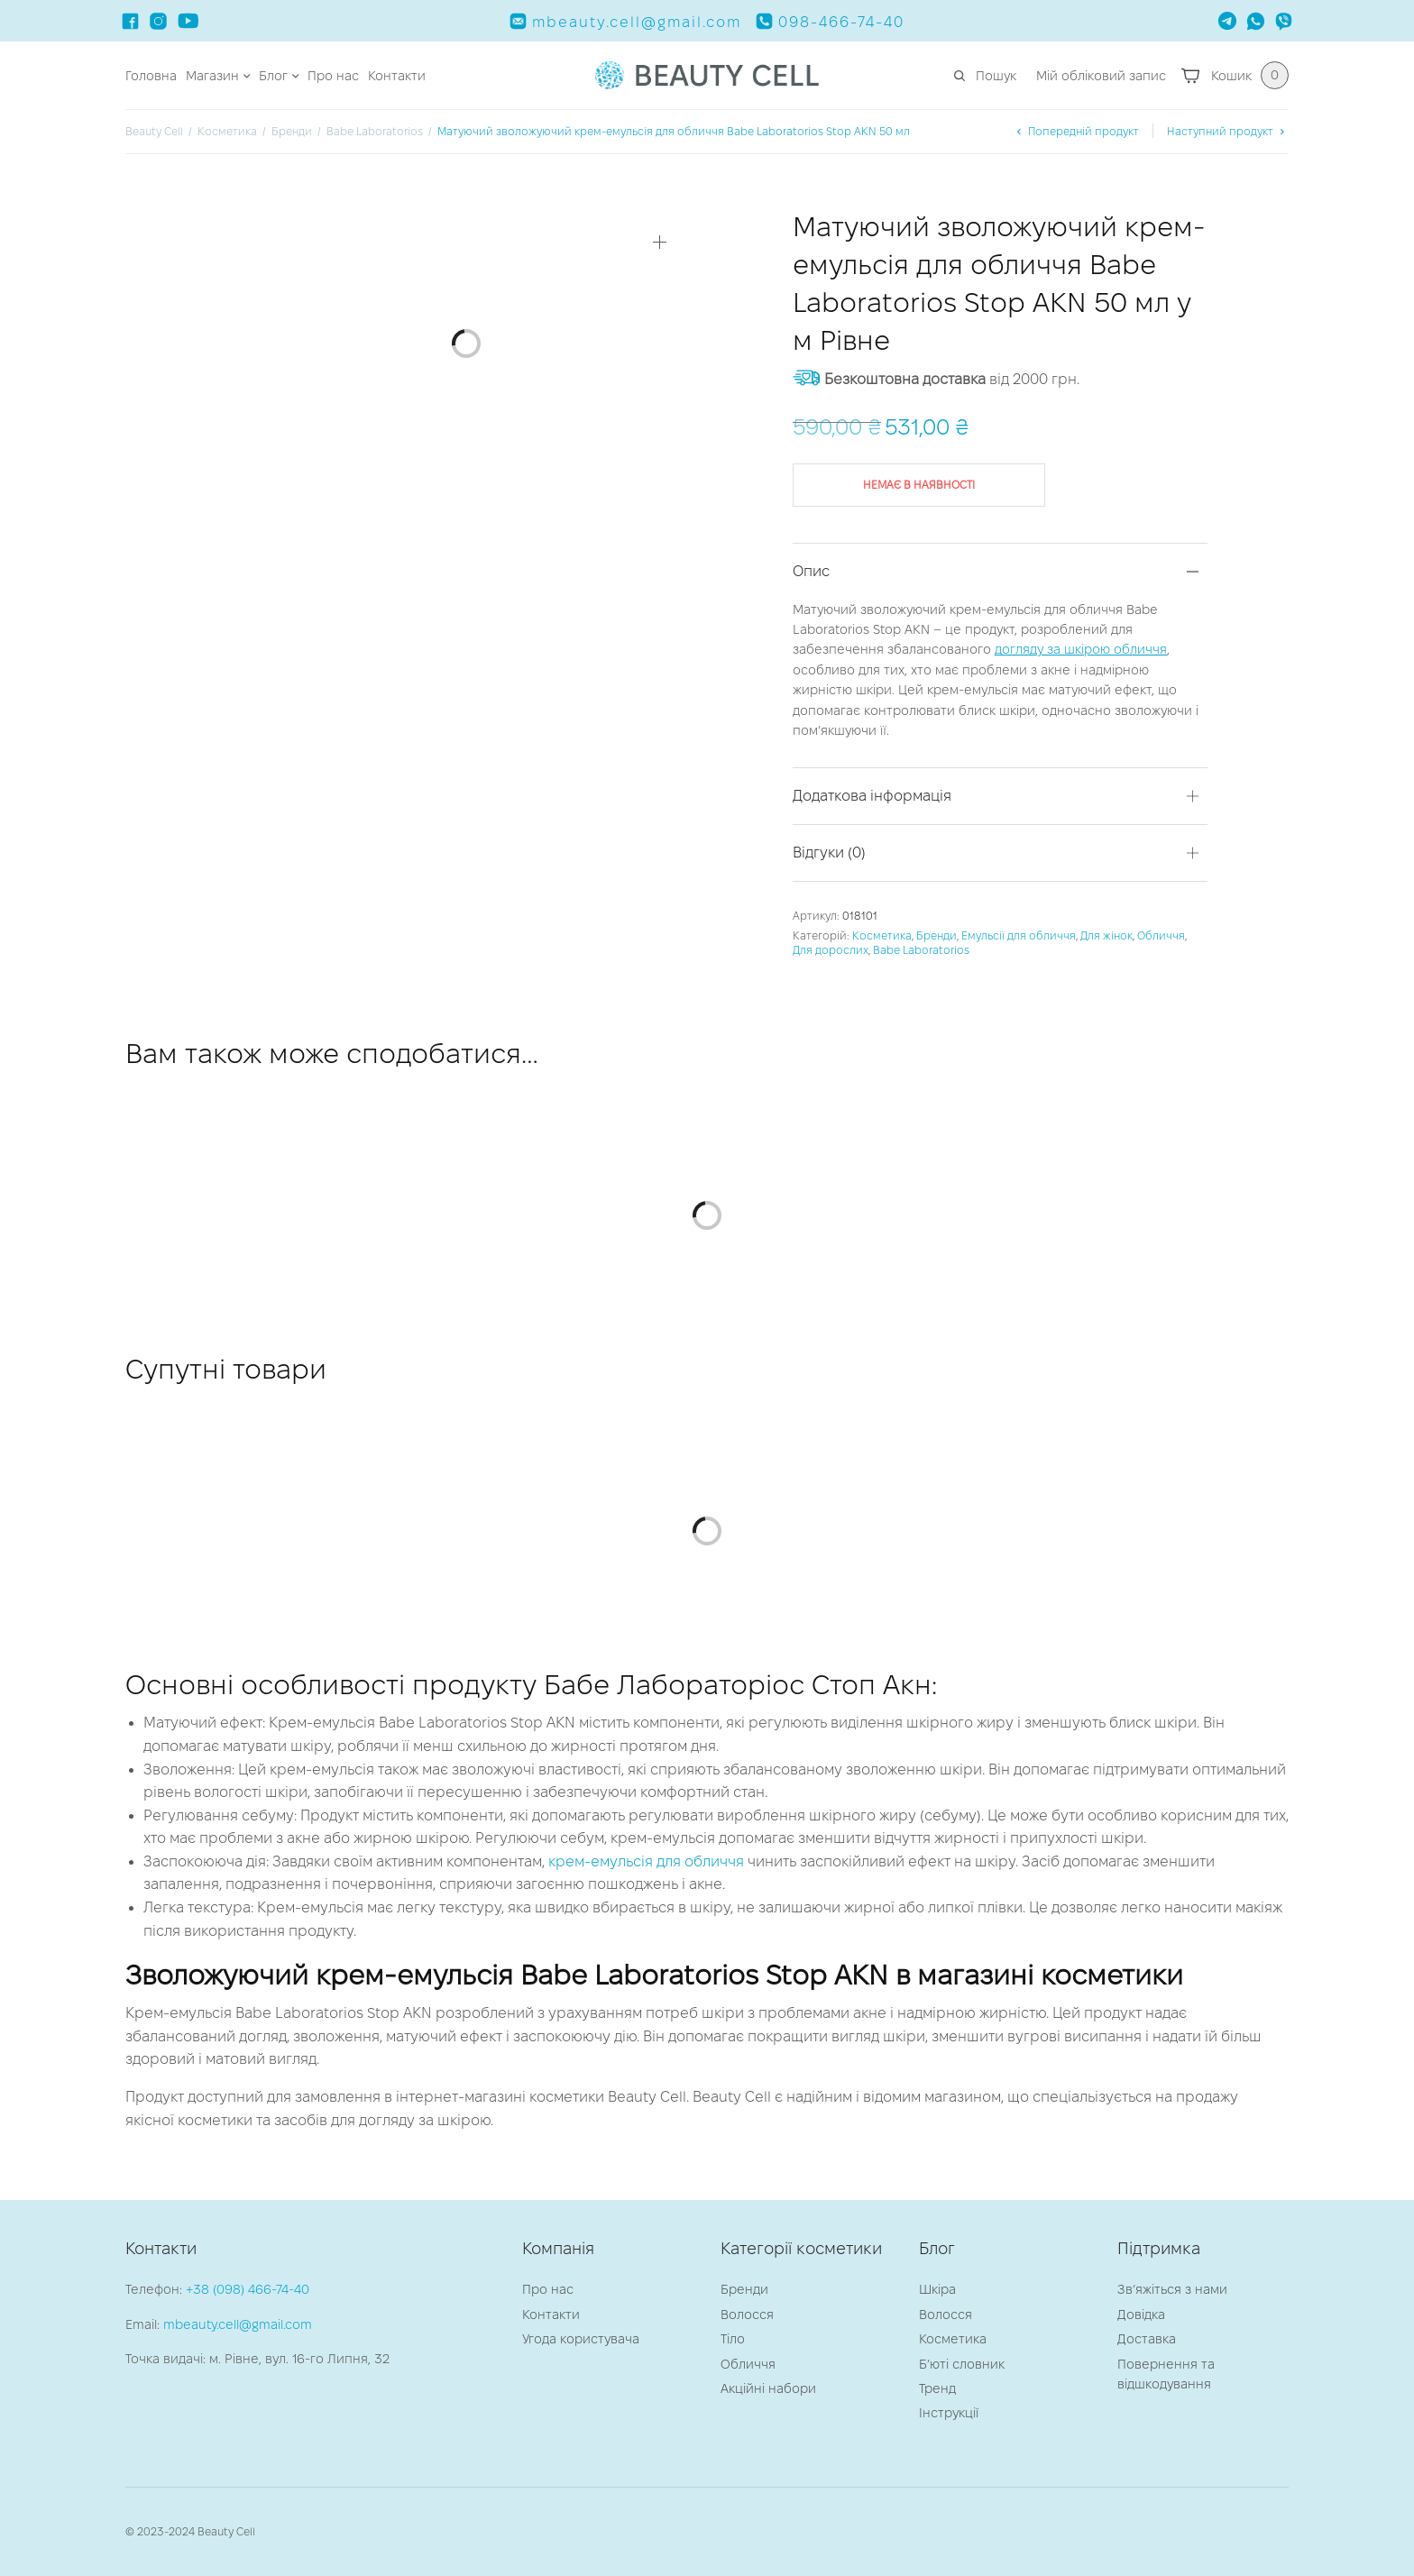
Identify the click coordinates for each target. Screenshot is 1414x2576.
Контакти (397, 76)
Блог (273, 76)
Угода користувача (580, 2339)
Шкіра (937, 2289)
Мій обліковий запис (1101, 76)
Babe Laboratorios (374, 131)
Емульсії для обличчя (1018, 935)
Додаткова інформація (872, 795)
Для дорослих (830, 950)
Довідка (1141, 2314)
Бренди (291, 131)
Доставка (1146, 2339)
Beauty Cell (154, 131)
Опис (811, 571)
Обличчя (1161, 935)
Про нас (333, 76)
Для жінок (1106, 935)
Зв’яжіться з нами (1172, 2289)
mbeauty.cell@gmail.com (237, 2324)
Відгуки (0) (829, 852)
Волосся (747, 2314)
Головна (151, 76)
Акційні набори (768, 2388)
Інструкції (948, 2413)
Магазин (212, 76)
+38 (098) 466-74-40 (247, 2289)
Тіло (733, 2339)
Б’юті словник (962, 2364)
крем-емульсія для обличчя (646, 1861)
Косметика (227, 131)
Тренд (937, 2388)
